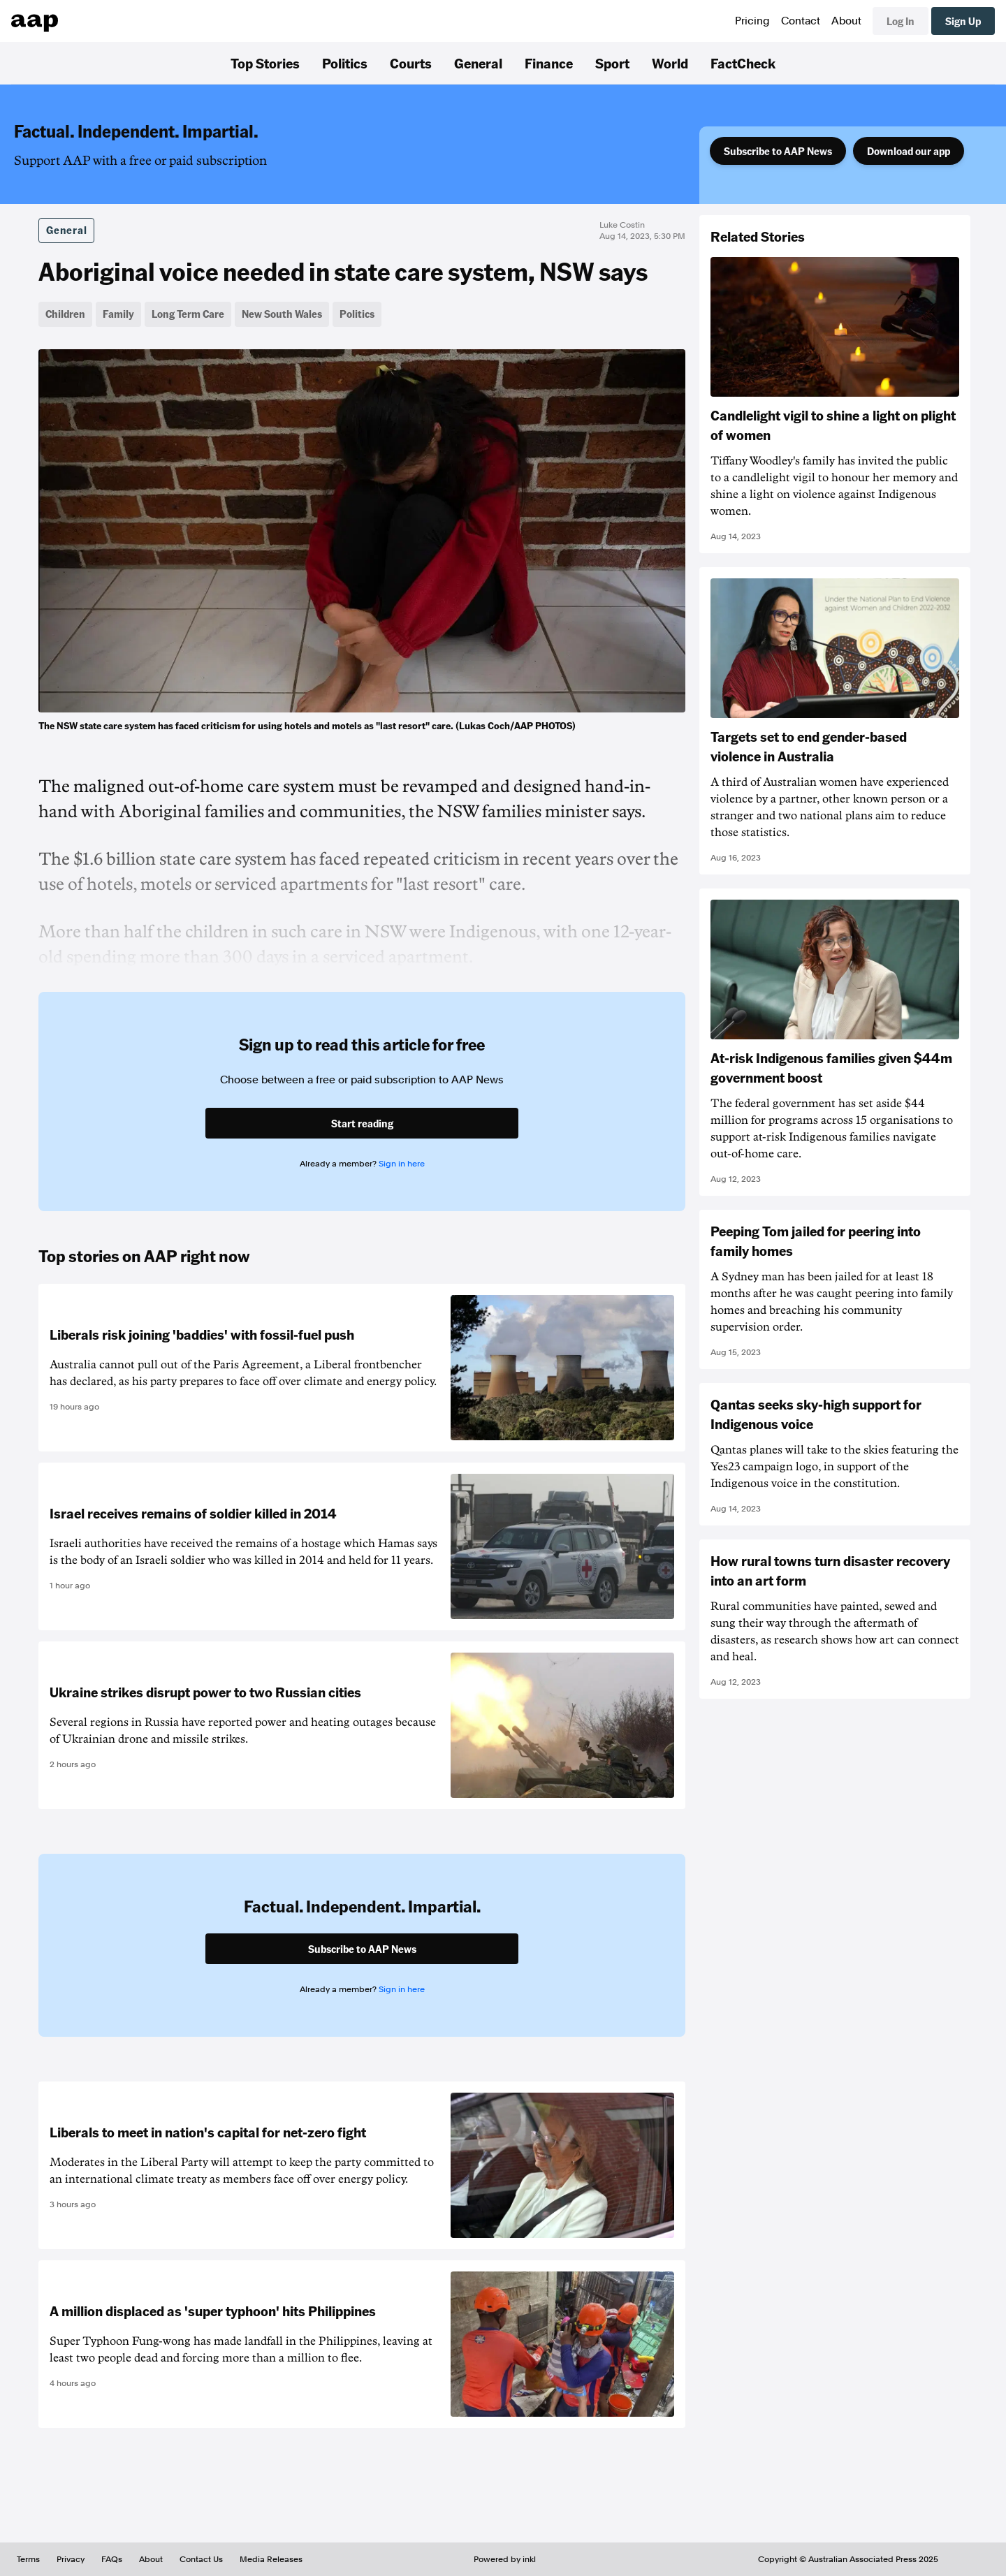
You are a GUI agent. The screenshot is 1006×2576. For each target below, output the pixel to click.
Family (118, 314)
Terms (28, 2559)
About (846, 21)
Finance (549, 63)
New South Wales (282, 314)
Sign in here (402, 1164)
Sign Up (963, 21)
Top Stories (265, 63)
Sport (612, 63)
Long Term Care (188, 314)
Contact (800, 21)
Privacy (71, 2559)
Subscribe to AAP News (778, 151)
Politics (344, 63)
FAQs (111, 2559)
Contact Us (201, 2559)
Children (65, 314)
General (478, 63)
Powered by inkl (505, 2559)
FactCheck (742, 63)
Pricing (752, 21)
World (670, 63)
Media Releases (271, 2559)
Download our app (908, 151)
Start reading (362, 1123)
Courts (411, 63)
